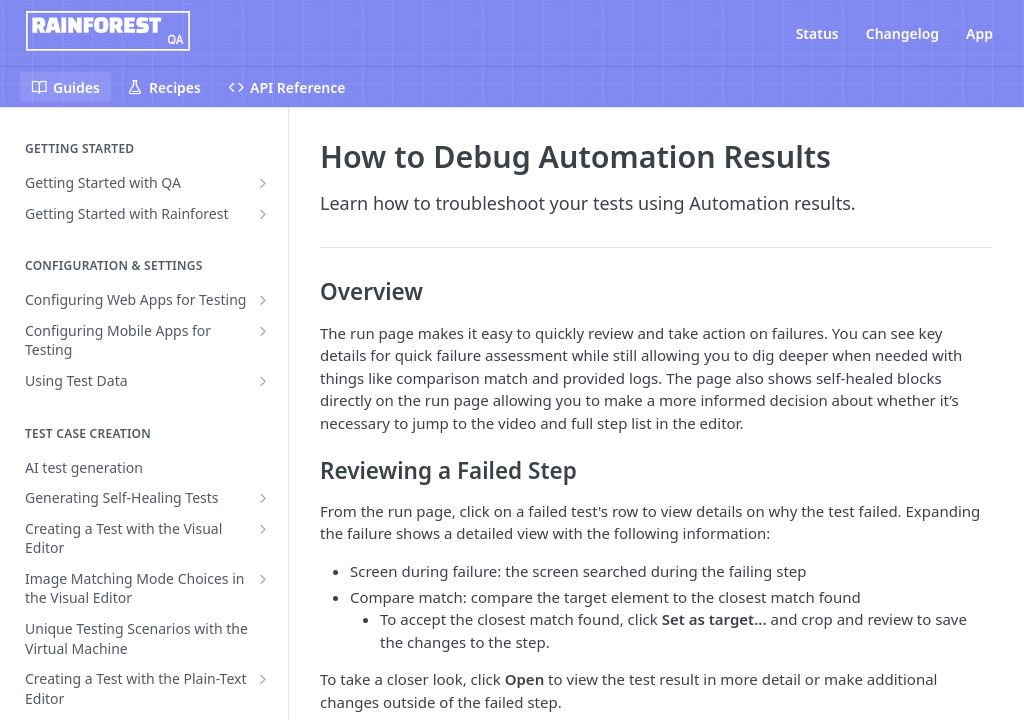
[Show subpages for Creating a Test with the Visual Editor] (263, 529)
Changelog (902, 33)
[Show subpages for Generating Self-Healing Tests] (263, 498)
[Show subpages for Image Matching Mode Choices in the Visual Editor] (263, 579)
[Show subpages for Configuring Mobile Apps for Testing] (263, 331)
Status (817, 33)
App (979, 33)
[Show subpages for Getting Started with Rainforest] (263, 214)
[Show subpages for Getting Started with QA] (263, 183)
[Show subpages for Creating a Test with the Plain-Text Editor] (263, 679)
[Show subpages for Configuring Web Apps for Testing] (263, 300)
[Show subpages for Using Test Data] (263, 381)
